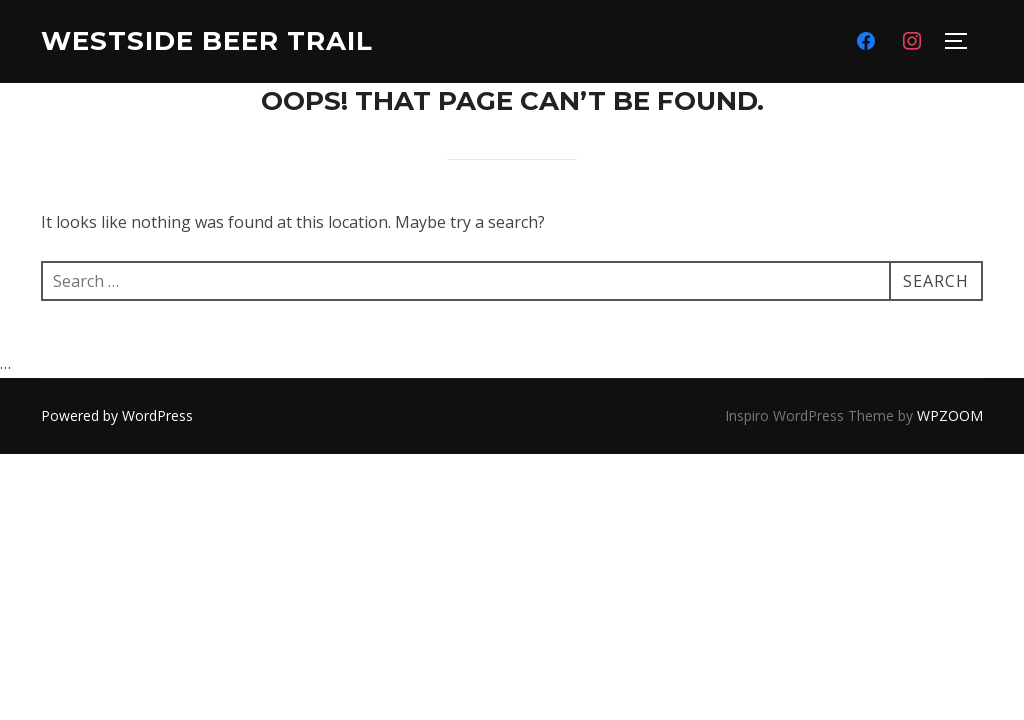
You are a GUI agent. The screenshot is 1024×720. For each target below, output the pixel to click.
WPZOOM (950, 415)
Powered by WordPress (117, 415)
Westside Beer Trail (207, 41)
